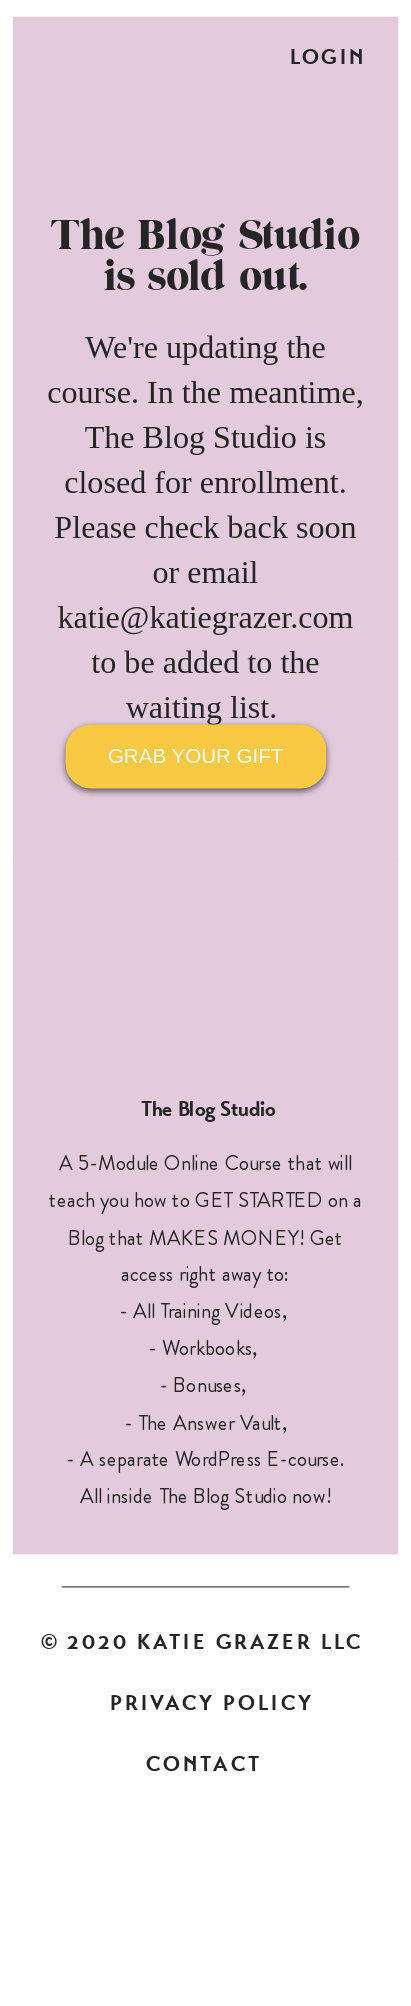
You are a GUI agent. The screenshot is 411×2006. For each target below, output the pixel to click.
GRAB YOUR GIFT (195, 756)
